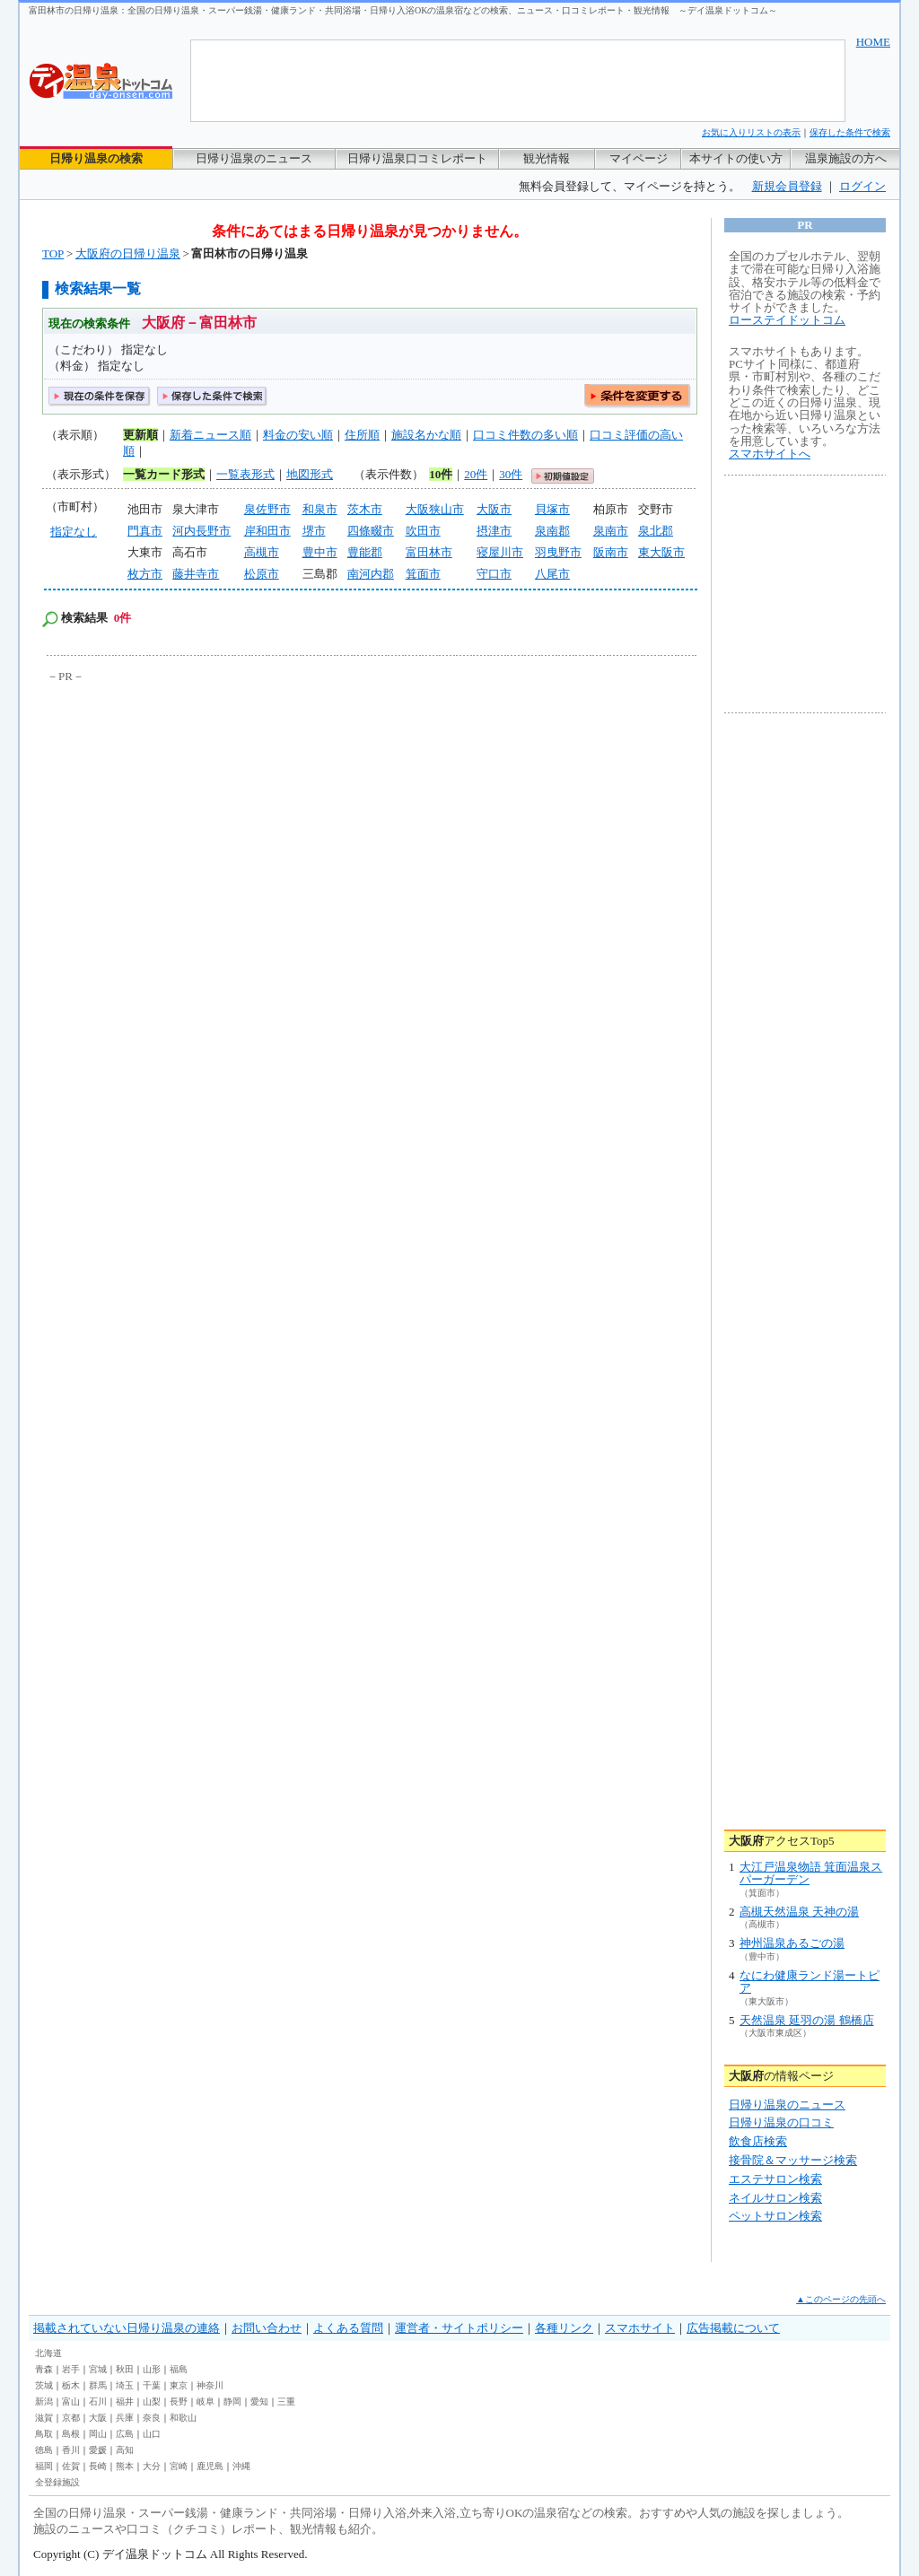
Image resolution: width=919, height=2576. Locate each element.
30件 (510, 474)
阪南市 (610, 552)
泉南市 (610, 530)
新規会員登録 (787, 186)
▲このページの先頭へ (841, 2299)
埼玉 (125, 2385)
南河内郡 (370, 574)
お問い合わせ (267, 2328)
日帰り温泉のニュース (254, 158)
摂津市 (494, 530)
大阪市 (494, 509)
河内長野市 (201, 530)
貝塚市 (552, 509)
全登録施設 (57, 2482)
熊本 (125, 2466)
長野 (179, 2401)
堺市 (314, 530)
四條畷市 (370, 530)
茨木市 (364, 509)
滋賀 (44, 2418)
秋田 (125, 2369)
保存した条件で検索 (850, 132)
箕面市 (423, 574)
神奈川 (210, 2385)
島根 (71, 2434)
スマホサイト (640, 2328)
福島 (179, 2369)
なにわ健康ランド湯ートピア (810, 1982)
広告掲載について (733, 2328)
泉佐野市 (267, 509)
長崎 (98, 2466)
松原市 (261, 574)
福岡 (44, 2466)
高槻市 (261, 552)
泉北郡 (655, 530)
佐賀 (71, 2466)
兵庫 (125, 2418)
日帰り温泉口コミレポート (417, 158)
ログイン (862, 186)
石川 (98, 2401)
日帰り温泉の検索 (96, 158)
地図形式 (309, 474)
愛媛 (98, 2450)
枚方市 (144, 574)
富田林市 (429, 552)
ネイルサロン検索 (775, 2198)
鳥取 (44, 2434)
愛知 (259, 2401)
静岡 (232, 2401)
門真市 (144, 530)
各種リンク (564, 2328)
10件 (440, 474)
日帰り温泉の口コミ (781, 2122)
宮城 (98, 2369)
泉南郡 (552, 530)
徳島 (44, 2450)
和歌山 (183, 2418)
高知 (125, 2450)
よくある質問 (348, 2328)
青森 (44, 2369)
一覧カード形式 (164, 474)
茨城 (44, 2385)
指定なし (73, 531)
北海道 (48, 2353)
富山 (71, 2401)
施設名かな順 (426, 434)
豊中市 (319, 552)
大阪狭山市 (435, 509)
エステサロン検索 (775, 2179)
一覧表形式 (245, 474)
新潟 (44, 2401)
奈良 (152, 2418)
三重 (286, 2401)
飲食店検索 (758, 2141)
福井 (125, 2401)
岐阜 (205, 2401)
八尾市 (552, 574)
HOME (873, 41)
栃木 (71, 2385)
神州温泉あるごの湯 (792, 1943)
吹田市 (423, 530)
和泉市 (319, 509)
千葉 (152, 2385)
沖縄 (241, 2466)
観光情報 (546, 158)
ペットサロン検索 (775, 2215)
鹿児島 (210, 2466)
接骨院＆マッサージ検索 (793, 2160)
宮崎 (179, 2466)
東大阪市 (661, 552)
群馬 (98, 2385)
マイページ (638, 158)
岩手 (71, 2369)
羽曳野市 (558, 552)
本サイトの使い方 (736, 158)
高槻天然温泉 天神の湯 (799, 1911)
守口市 (494, 574)
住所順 (362, 434)
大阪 (98, 2418)
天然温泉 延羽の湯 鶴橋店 (807, 2020)
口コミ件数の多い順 (525, 434)
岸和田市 (267, 530)
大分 (152, 2466)
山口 (152, 2434)
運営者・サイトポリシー (459, 2328)
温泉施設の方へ (846, 158)
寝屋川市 (500, 552)
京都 (71, 2418)
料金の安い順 (298, 434)
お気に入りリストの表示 (751, 132)
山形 (152, 2369)
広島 (125, 2434)
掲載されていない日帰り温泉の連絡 (126, 2328)
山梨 (152, 2401)
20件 (475, 474)
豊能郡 (364, 552)
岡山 (98, 2434)
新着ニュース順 (210, 434)
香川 (71, 2450)
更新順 (140, 434)
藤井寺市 (195, 574)
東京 (179, 2385)
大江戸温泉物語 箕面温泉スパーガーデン (811, 1873)
